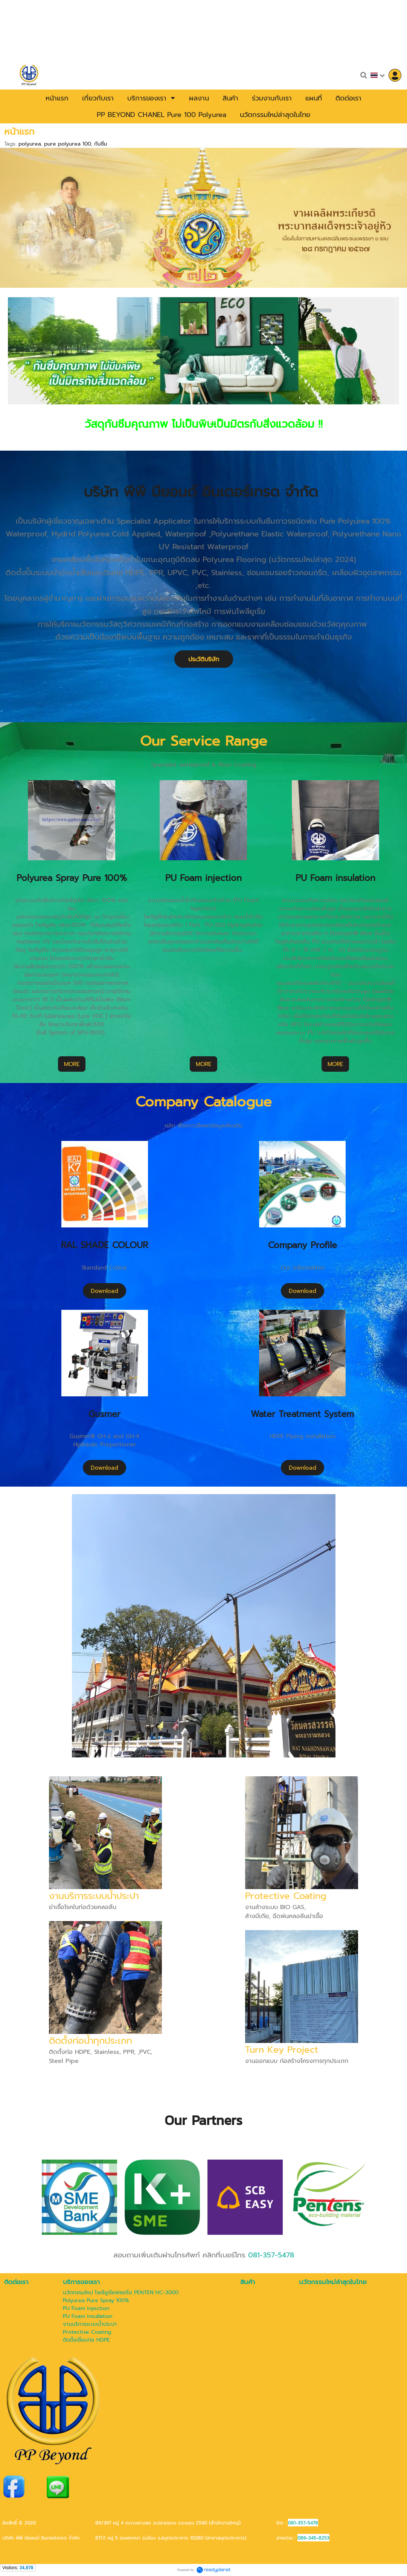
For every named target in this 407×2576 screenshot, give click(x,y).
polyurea (29, 144)
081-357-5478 (271, 2255)
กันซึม (100, 144)
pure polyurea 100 (67, 144)
